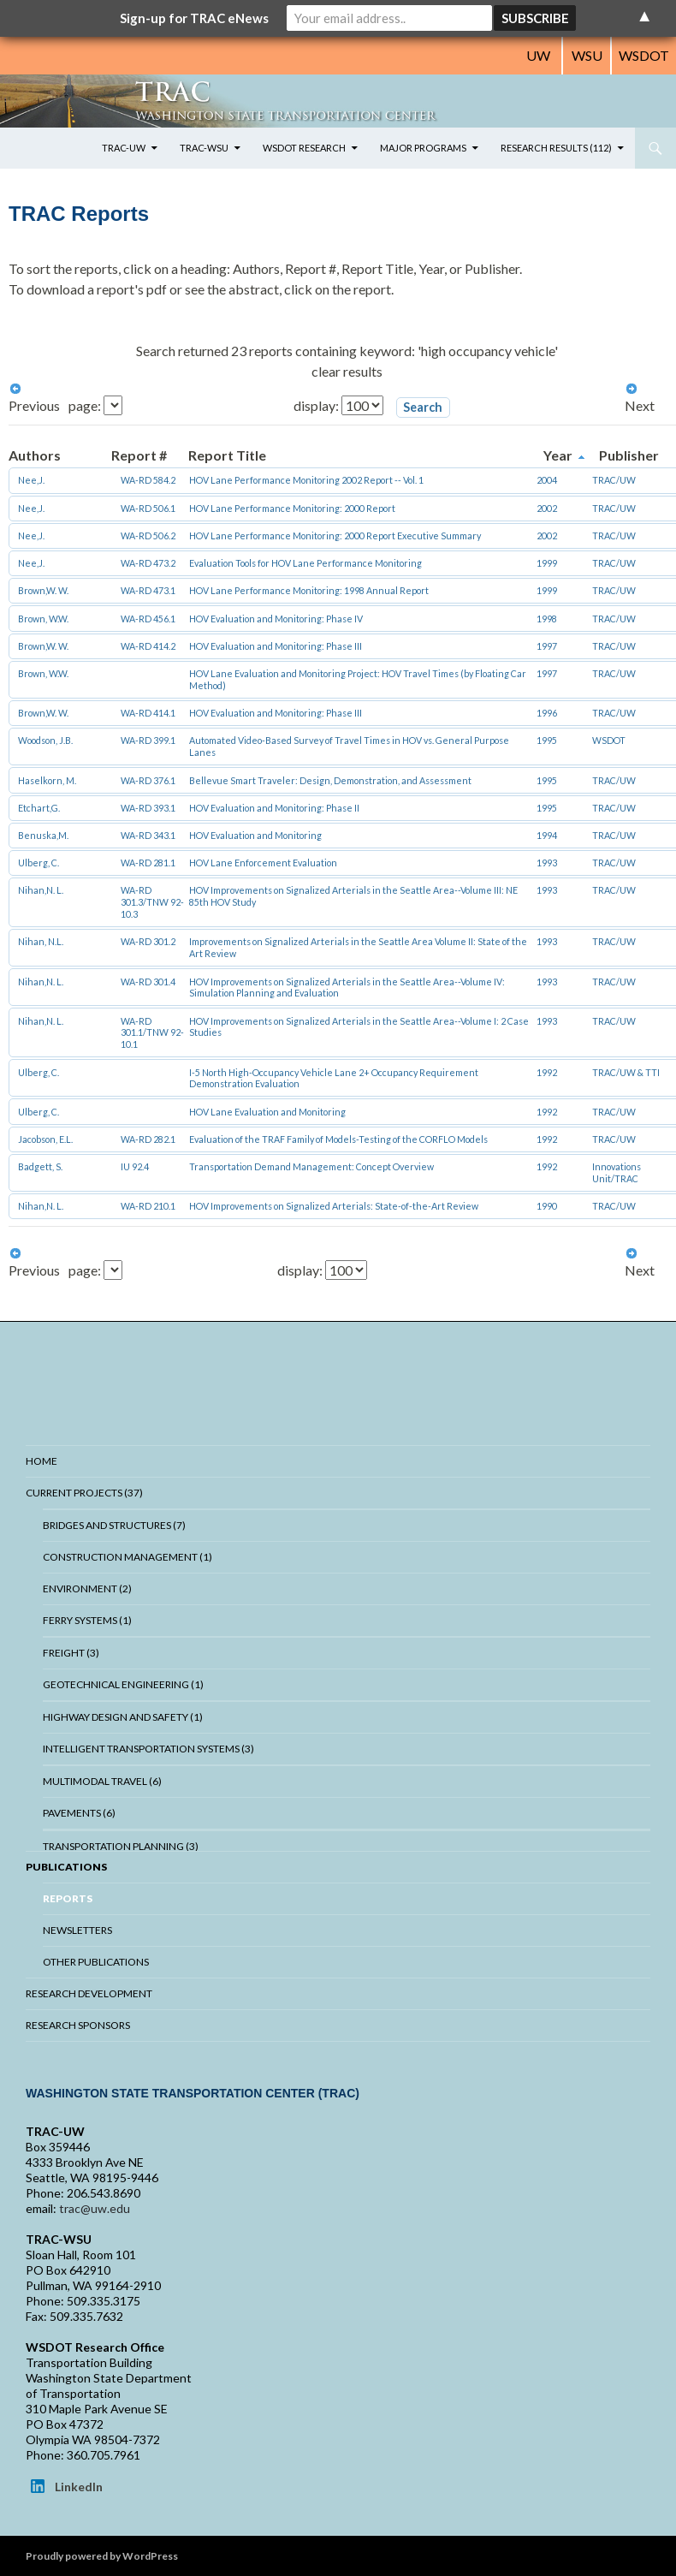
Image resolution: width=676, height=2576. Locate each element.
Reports (67, 1898)
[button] (422, 408)
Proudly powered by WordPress (102, 2555)
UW (538, 55)
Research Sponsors (78, 2025)
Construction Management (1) (127, 1556)
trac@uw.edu (94, 2208)
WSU (587, 55)
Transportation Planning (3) (121, 1846)
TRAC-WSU (204, 147)
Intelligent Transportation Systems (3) (148, 1748)
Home (41, 1461)
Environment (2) (87, 1588)
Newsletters (77, 1930)
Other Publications (96, 1961)
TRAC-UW (123, 147)
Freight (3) (71, 1652)
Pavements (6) (79, 1812)
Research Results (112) (556, 147)
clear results (346, 371)
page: (86, 405)
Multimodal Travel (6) (102, 1781)
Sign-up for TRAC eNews (194, 18)
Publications (66, 1866)
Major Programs (423, 147)
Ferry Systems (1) (87, 1620)
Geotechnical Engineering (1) (123, 1684)
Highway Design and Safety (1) (123, 1716)
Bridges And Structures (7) (114, 1525)
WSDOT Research (304, 147)
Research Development (89, 1993)
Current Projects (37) (84, 1492)
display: (317, 405)
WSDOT (644, 55)
